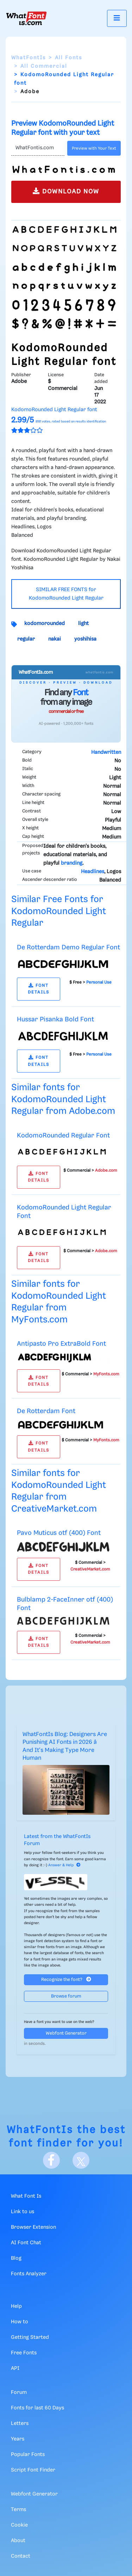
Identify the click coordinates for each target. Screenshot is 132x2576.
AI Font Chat (26, 2243)
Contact (20, 2556)
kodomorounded (44, 623)
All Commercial (43, 66)
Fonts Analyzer (28, 2274)
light (83, 623)
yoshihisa (85, 639)
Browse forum (66, 1996)
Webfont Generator (66, 2033)
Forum (19, 2392)
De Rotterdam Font (46, 1411)
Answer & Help (64, 1865)
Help (16, 2306)
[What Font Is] (26, 18)
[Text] (37, 148)
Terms (18, 2509)
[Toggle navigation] (117, 18)
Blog (16, 2258)
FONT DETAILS (38, 989)
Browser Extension (33, 2227)
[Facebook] (51, 2160)
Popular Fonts (28, 2454)
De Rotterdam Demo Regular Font (68, 947)
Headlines (92, 872)
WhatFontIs (28, 58)
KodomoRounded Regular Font (63, 1135)
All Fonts (68, 58)
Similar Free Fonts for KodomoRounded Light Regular (58, 911)
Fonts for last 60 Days (37, 2408)
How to (19, 2322)
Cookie (19, 2525)
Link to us (22, 2212)
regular (26, 639)
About (18, 2541)
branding (71, 863)
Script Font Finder (33, 2470)
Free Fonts (24, 2353)
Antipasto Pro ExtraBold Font (61, 1343)
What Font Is (26, 2196)
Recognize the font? (66, 1979)
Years (17, 2439)
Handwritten (106, 752)
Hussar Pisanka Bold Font (55, 1019)
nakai (54, 639)
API (15, 2368)
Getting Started (30, 2337)
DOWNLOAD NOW (66, 191)
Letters (20, 2423)
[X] (81, 2160)
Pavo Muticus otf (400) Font (59, 1533)
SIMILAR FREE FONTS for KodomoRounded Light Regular (66, 594)
